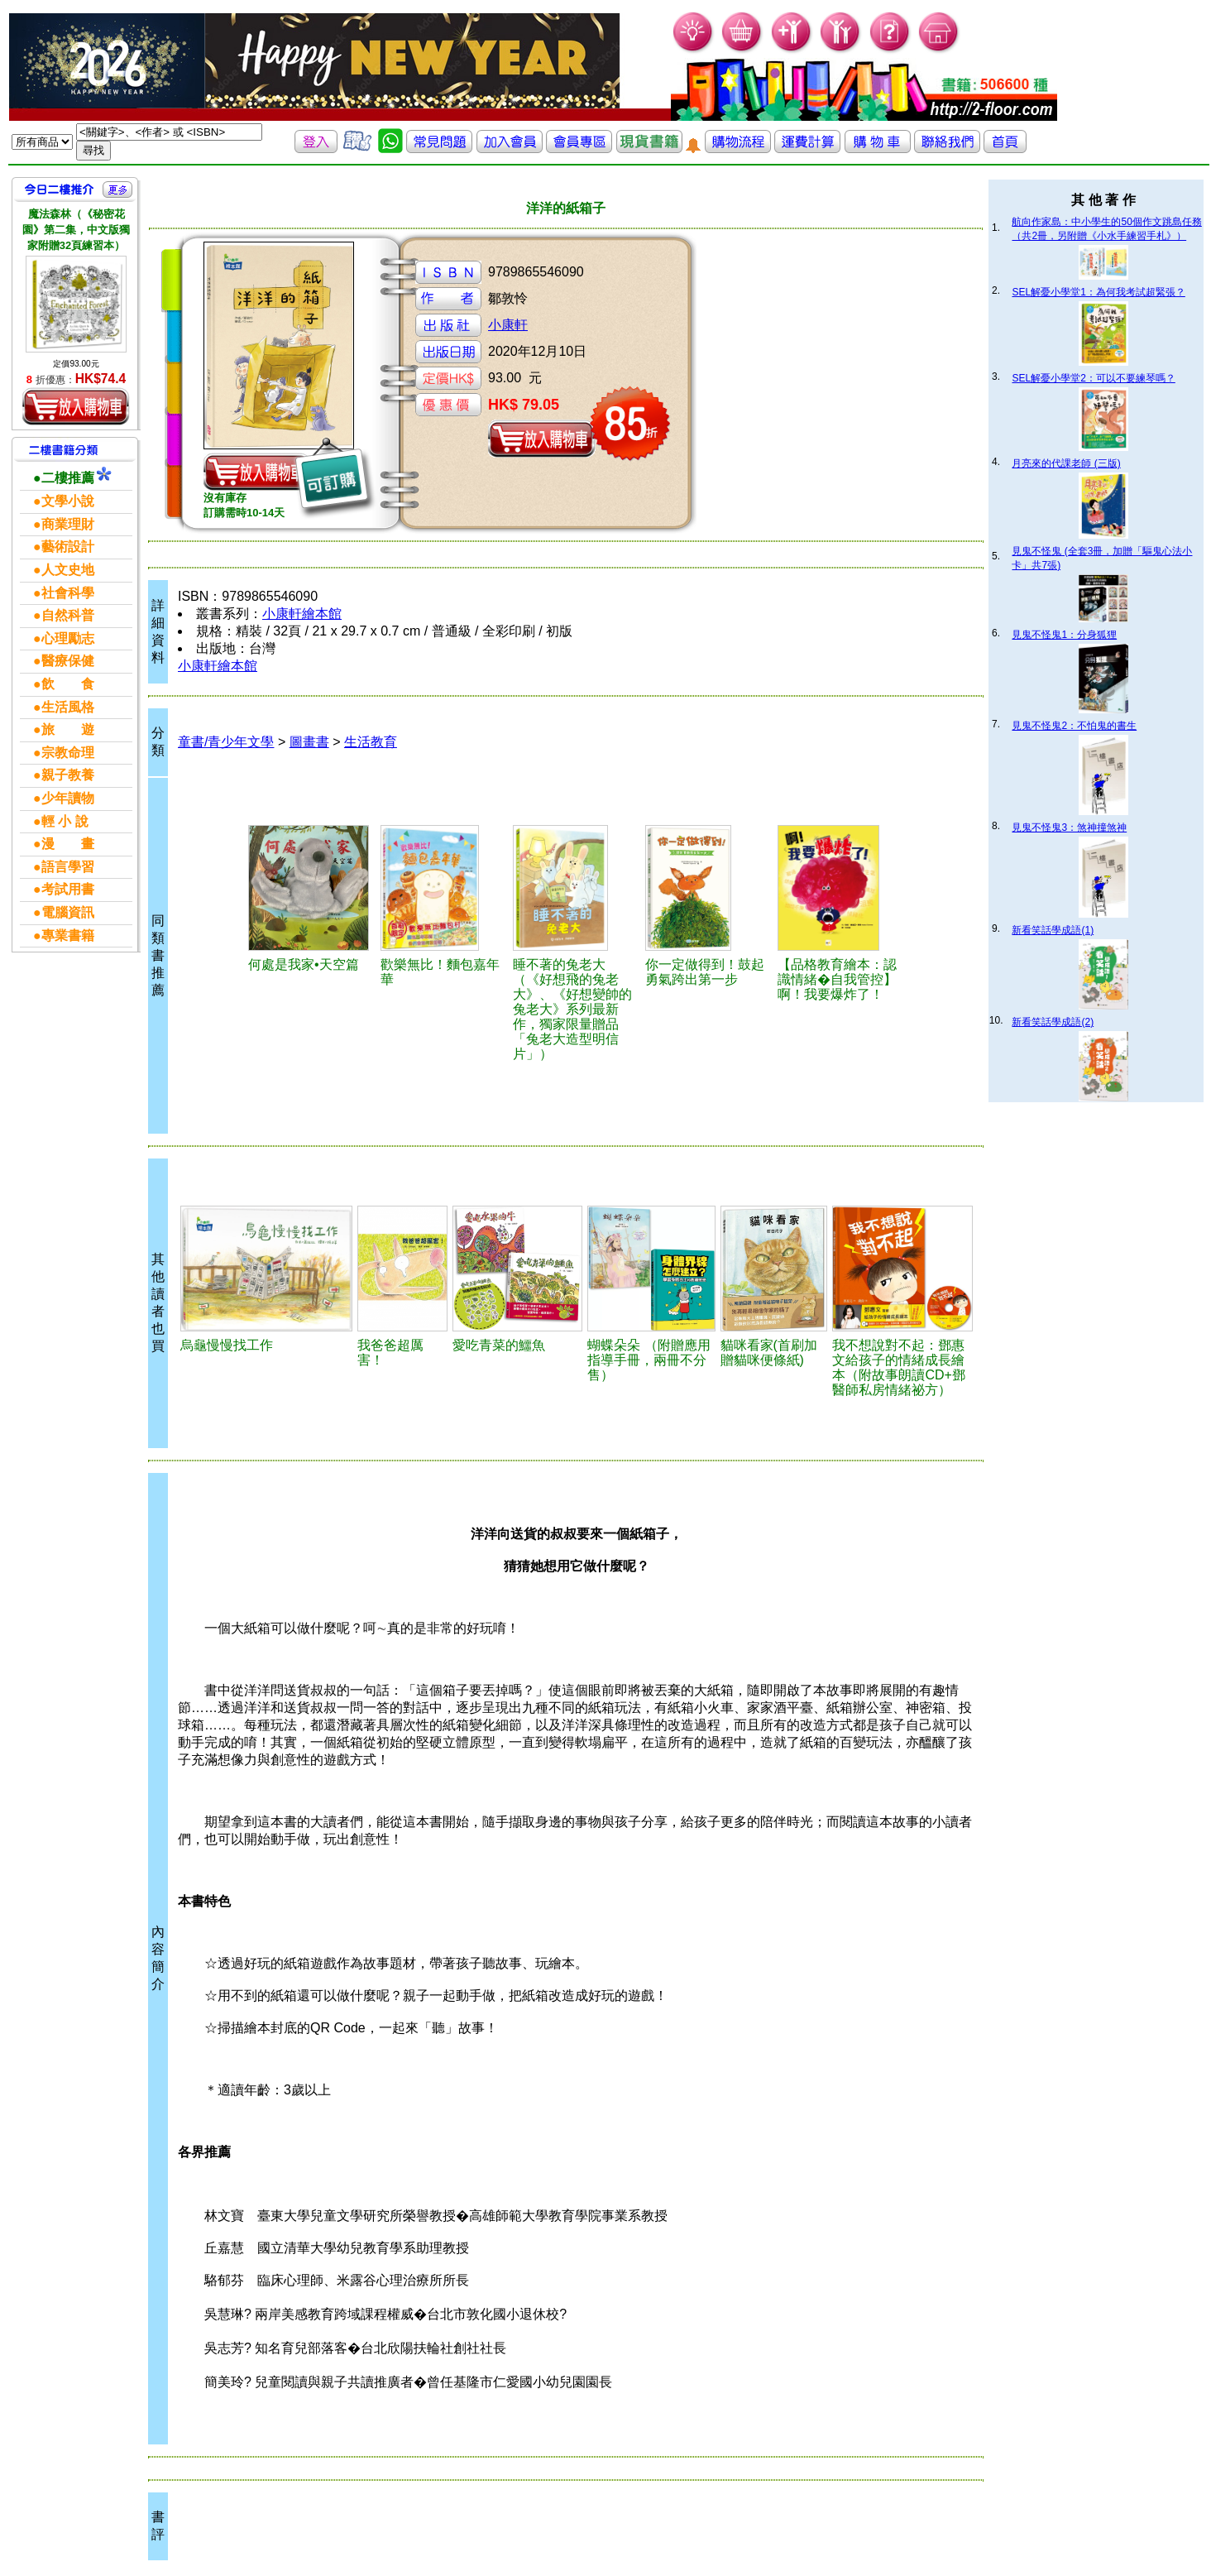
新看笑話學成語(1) (1053, 930)
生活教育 (370, 742)
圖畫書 (309, 742)
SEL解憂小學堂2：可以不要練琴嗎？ (1093, 378)
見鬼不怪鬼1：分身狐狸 (1064, 634)
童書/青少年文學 (226, 742)
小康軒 (508, 325)
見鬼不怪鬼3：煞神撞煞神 (1069, 827)
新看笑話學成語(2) (1053, 1022)
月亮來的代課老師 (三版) (1066, 463)
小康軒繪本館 (302, 614)
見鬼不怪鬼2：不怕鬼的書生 (1074, 726)
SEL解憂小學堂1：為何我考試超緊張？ (1098, 292)
